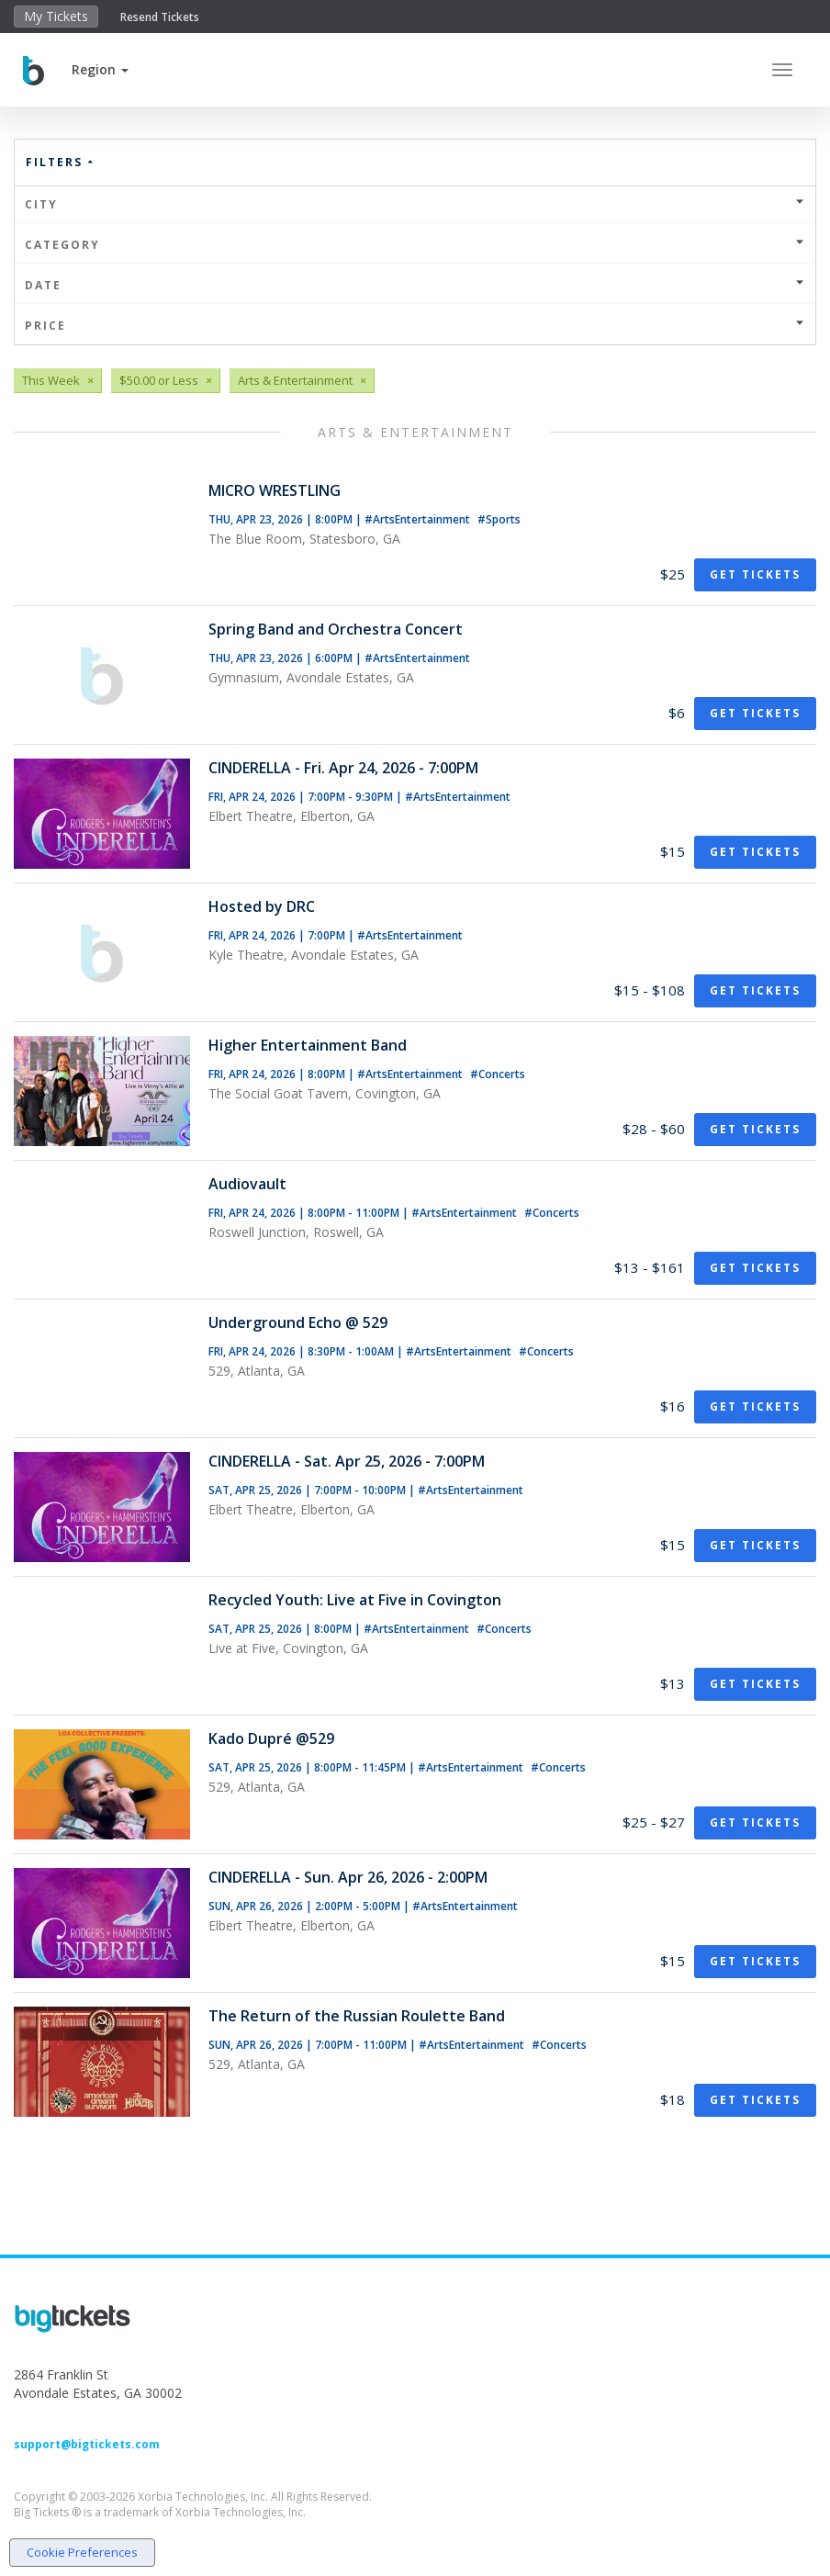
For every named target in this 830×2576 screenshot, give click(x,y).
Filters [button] (60, 162)
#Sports (499, 519)
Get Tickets (755, 574)
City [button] (415, 204)
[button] (100, 69)
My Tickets (56, 16)
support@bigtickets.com (87, 2444)
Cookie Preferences (82, 2552)
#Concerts (497, 1074)
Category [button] (415, 245)
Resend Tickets (159, 17)
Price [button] (415, 325)
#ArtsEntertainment (419, 519)
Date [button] (415, 285)
